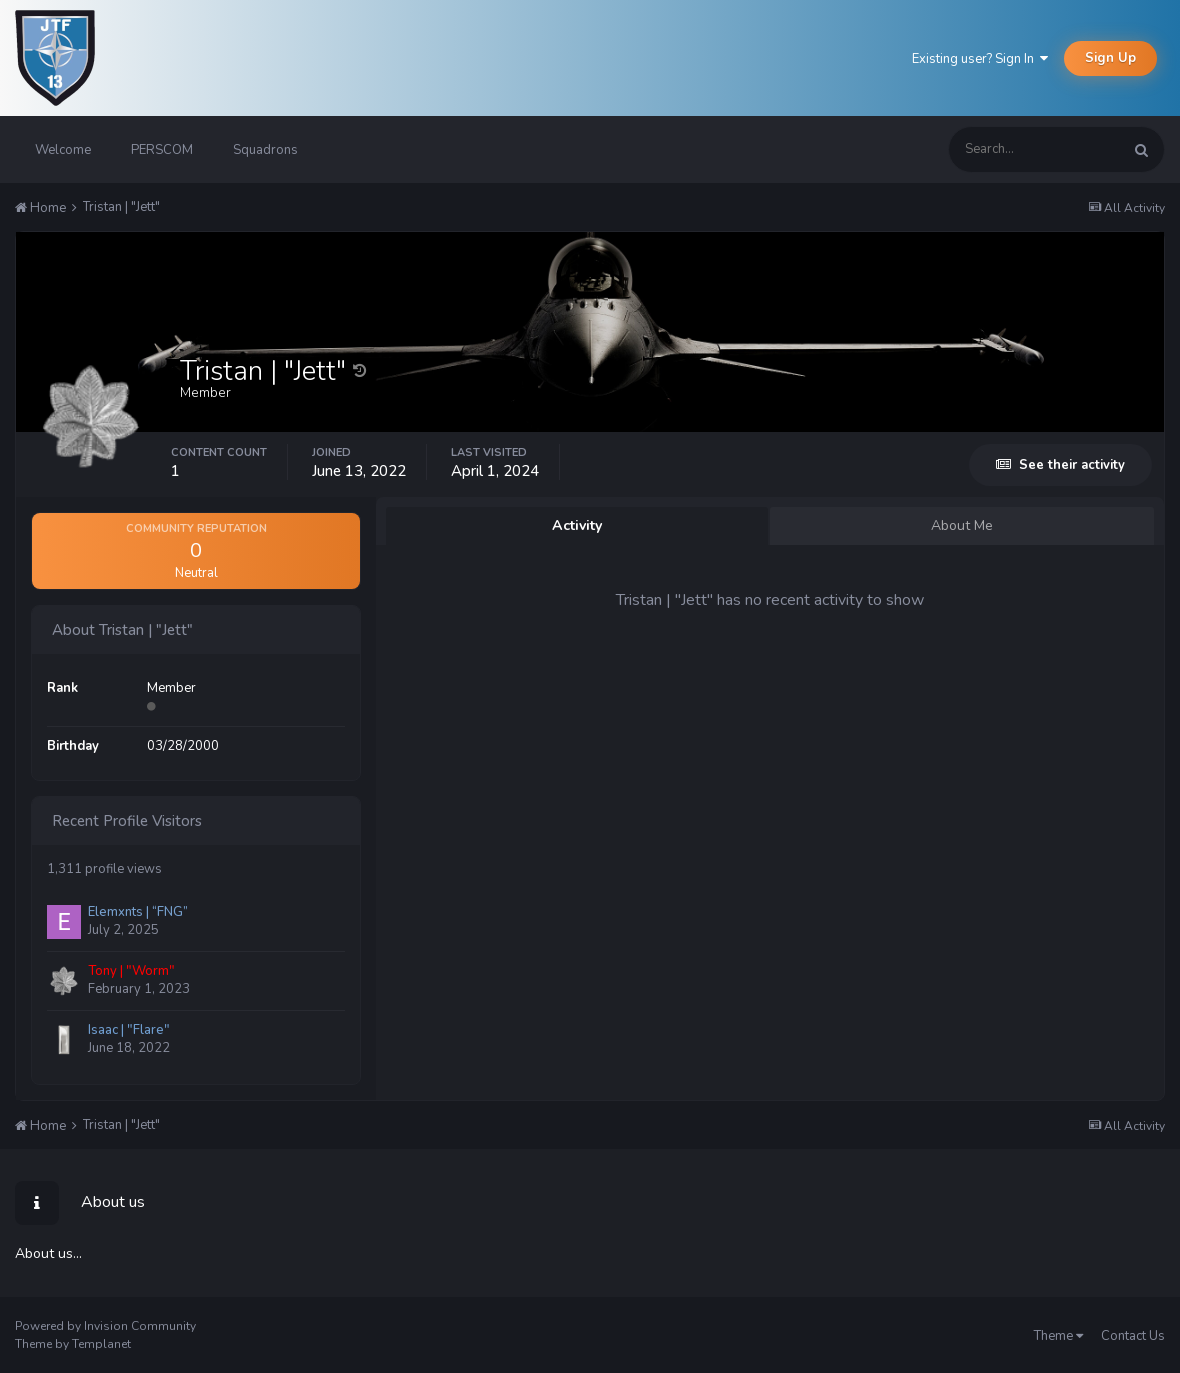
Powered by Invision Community (105, 1326)
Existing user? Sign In (980, 59)
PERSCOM (162, 150)
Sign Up (1110, 58)
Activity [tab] (577, 525)
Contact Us (1133, 1336)
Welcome (63, 150)
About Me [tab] (962, 525)
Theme (1058, 1336)
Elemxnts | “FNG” (138, 912)
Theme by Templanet (73, 1344)
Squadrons (265, 150)
